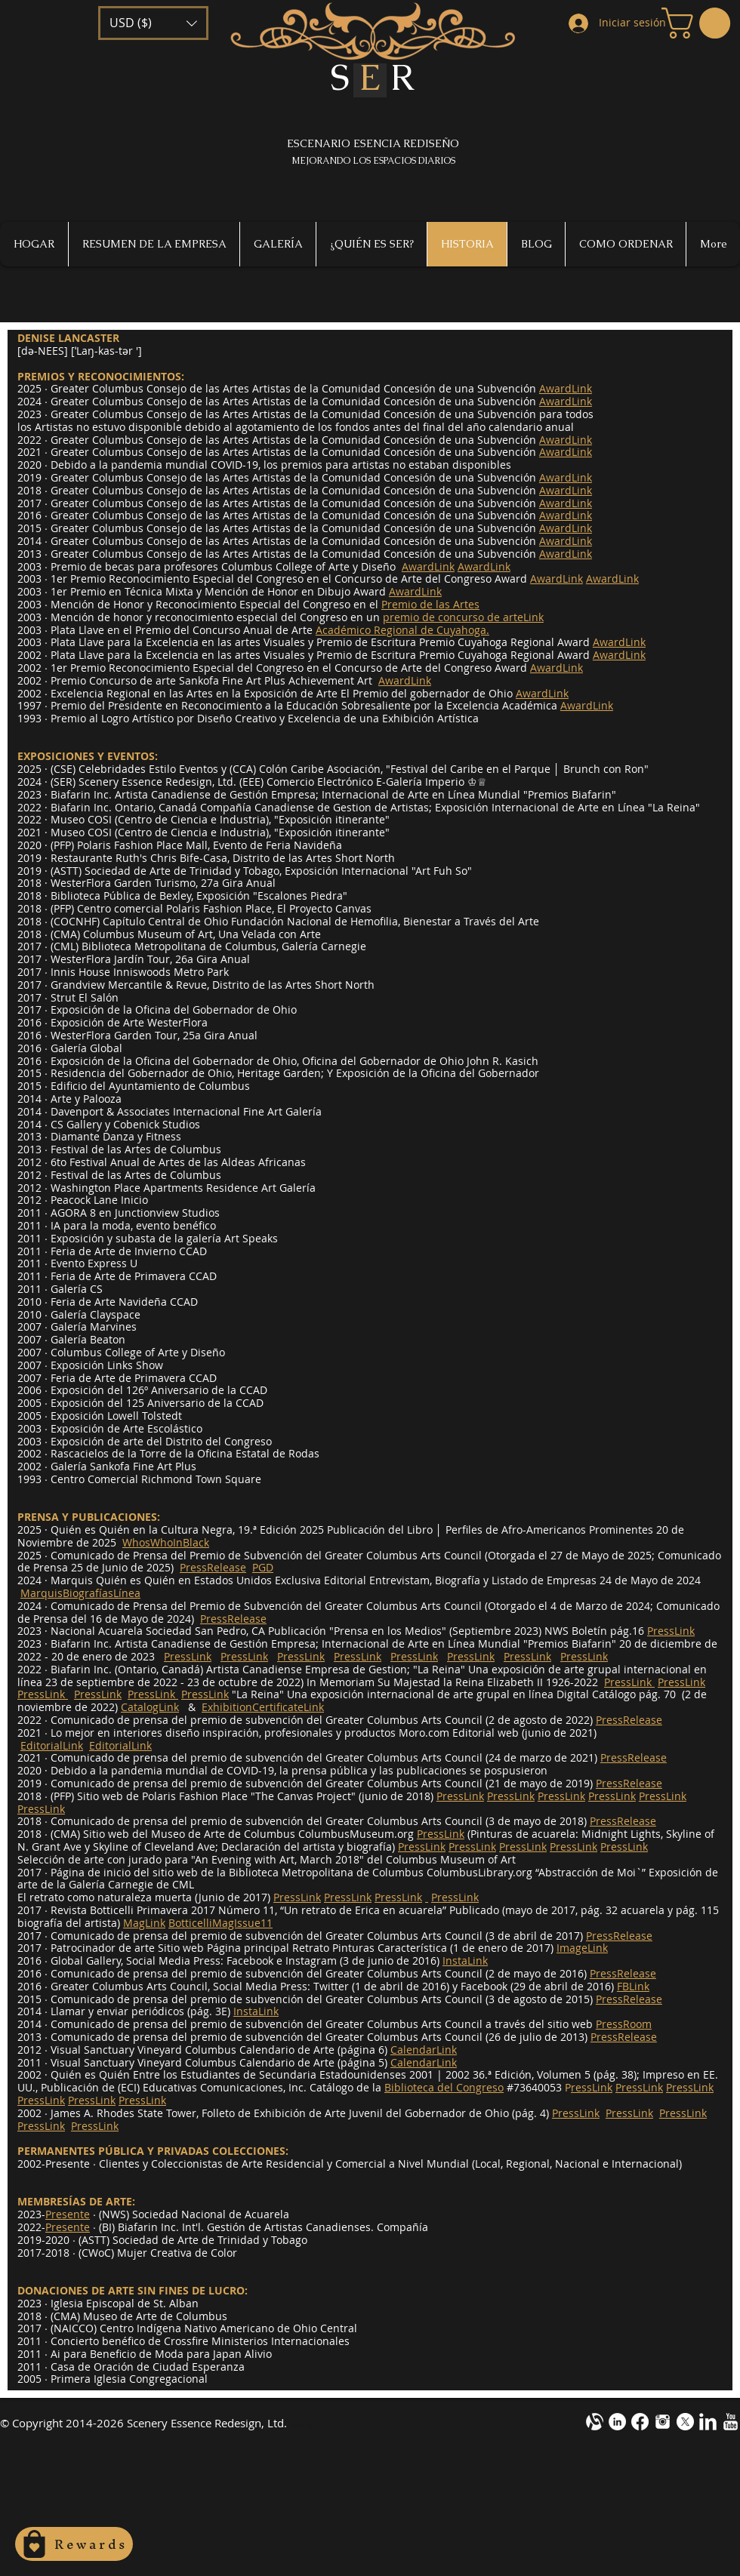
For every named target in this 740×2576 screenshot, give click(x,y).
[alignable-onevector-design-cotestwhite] (594, 2421)
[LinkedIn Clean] (708, 2421)
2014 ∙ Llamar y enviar (72, 2011)
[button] (153, 23)
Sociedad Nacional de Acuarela (210, 2214)
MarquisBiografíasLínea (80, 1593)
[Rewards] (74, 2544)
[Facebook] (640, 2421)
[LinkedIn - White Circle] (617, 2421)
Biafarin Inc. (81, 807)
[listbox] (153, 23)
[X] (685, 2421)
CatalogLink (150, 1707)
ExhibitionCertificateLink (263, 1707)
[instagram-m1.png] (662, 2421)
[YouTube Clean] (730, 2421)
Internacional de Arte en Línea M (405, 794)
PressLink (187, 1656)
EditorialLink (51, 1745)
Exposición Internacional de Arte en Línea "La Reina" (567, 807)
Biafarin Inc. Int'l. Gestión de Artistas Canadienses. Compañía (273, 2227)
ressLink (591, 2087)
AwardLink (428, 566)
